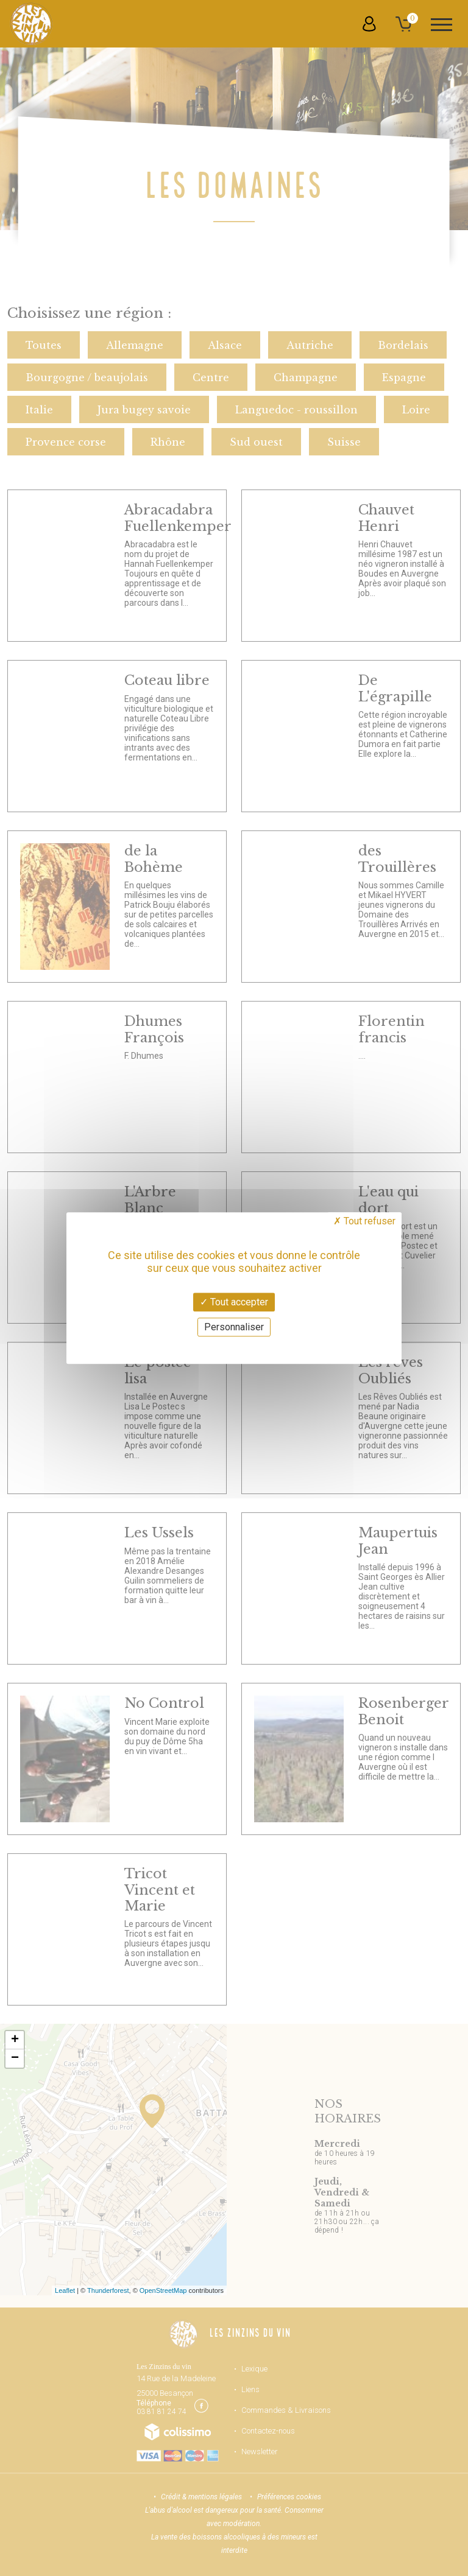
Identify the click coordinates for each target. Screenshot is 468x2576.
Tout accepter (234, 1302)
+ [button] (15, 2040)
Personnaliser (234, 1327)
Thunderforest (108, 2290)
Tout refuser (364, 1221)
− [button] (15, 2058)
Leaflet (65, 2290)
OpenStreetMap (163, 2290)
